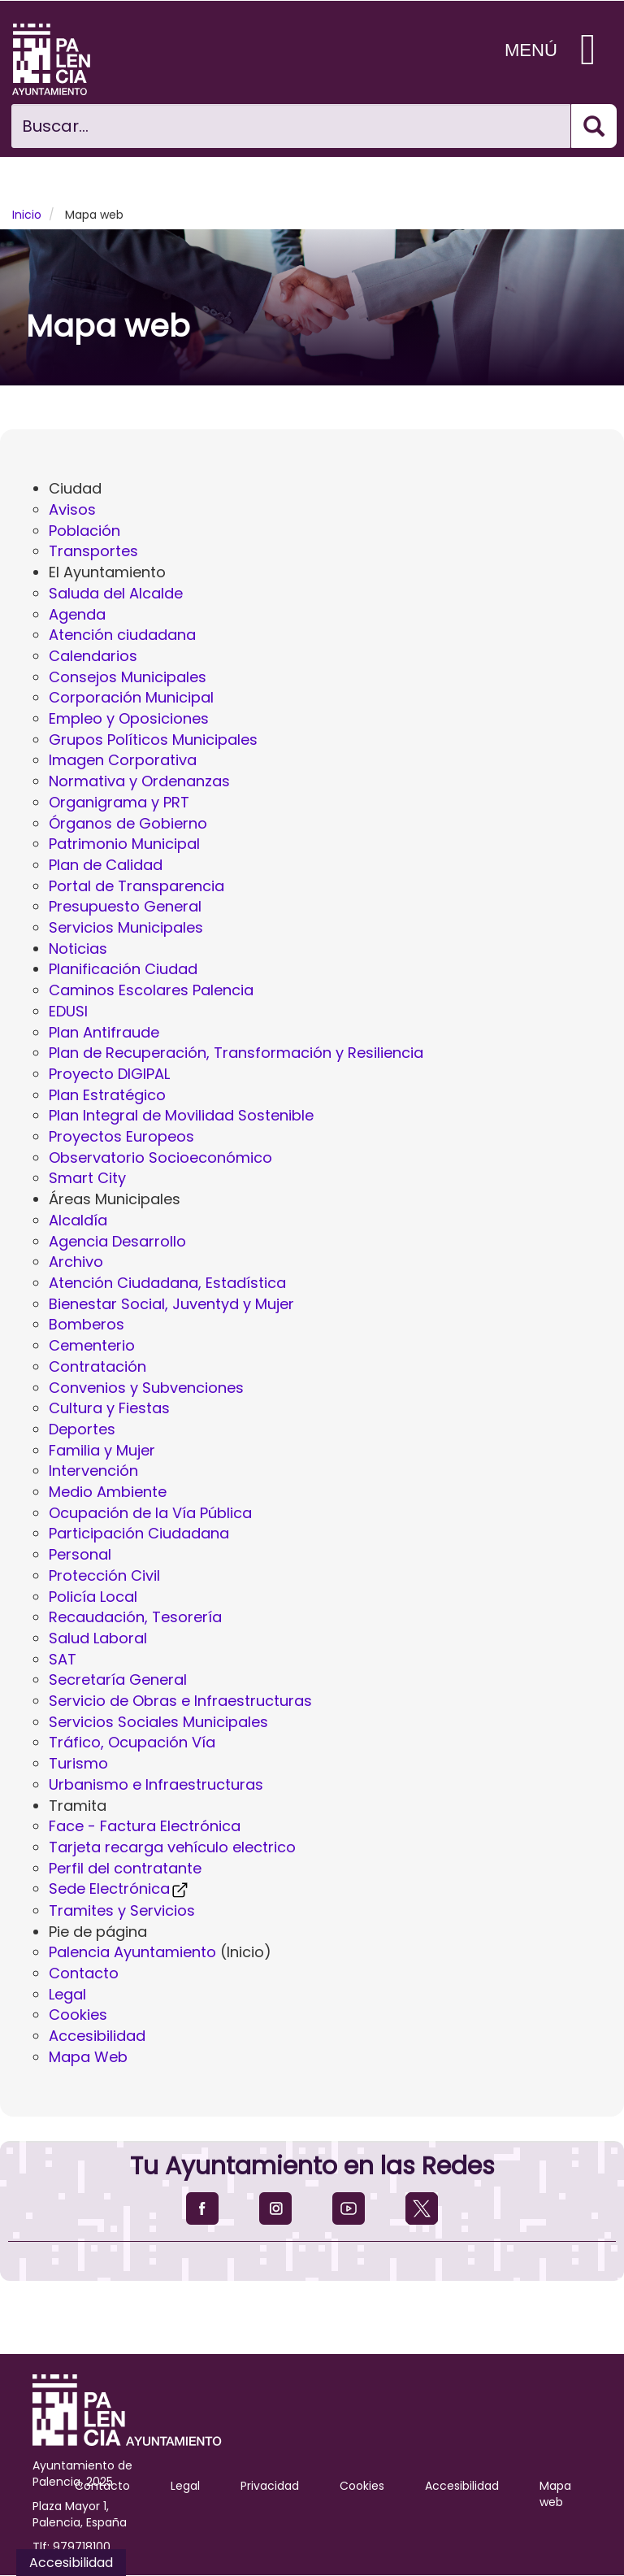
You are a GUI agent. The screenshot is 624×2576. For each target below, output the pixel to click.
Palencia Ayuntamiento (132, 1952)
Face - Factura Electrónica (144, 1826)
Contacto (84, 1973)
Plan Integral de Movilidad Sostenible (181, 1115)
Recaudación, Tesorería (135, 1617)
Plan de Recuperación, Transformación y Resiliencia (236, 1052)
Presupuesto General (125, 906)
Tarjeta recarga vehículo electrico (172, 1847)
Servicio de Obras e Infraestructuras (180, 1700)
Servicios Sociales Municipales (158, 1722)
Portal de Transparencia (136, 886)
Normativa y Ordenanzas (139, 781)
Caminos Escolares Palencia (151, 990)
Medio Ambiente (108, 1492)
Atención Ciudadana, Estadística (167, 1283)
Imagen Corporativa (123, 760)
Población (84, 530)
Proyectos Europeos (121, 1136)
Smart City (87, 1178)
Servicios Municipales (126, 927)
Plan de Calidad (105, 865)
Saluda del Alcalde (116, 593)
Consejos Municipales (127, 677)
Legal (67, 1994)
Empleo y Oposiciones (129, 718)
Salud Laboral (98, 1638)
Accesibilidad (97, 2036)
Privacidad (269, 2486)
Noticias (78, 948)
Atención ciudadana (122, 634)
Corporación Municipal (131, 697)
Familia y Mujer (102, 1450)
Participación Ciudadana (139, 1533)
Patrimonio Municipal (124, 843)
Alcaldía (78, 1220)
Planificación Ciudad (123, 969)
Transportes (93, 551)
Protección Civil (104, 1575)
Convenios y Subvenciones (146, 1387)
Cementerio (92, 1345)
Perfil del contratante (125, 1868)
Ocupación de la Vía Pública (150, 1513)
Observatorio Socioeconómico (160, 1157)
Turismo (78, 1763)
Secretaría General (118, 1679)
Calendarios (93, 656)
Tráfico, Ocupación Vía (132, 1742)
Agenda (77, 614)
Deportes (82, 1429)
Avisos (72, 509)
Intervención (93, 1470)
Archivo (76, 1261)
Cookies (78, 2014)
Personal (80, 1554)
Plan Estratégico (107, 1095)
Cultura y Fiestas (109, 1408)
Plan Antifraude (104, 1032)
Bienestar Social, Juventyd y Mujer (171, 1304)
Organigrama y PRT (119, 802)
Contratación (97, 1366)
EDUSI (68, 1011)
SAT (62, 1659)
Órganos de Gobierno (128, 823)
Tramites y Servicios (122, 1910)
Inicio (26, 215)
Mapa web (555, 2494)
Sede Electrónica (119, 1888)
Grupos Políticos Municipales (153, 739)
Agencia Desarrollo (117, 1241)
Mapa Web (88, 2057)
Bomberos (86, 1324)
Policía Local (93, 1596)
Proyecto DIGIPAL (109, 1074)
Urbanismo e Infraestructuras (156, 1784)
